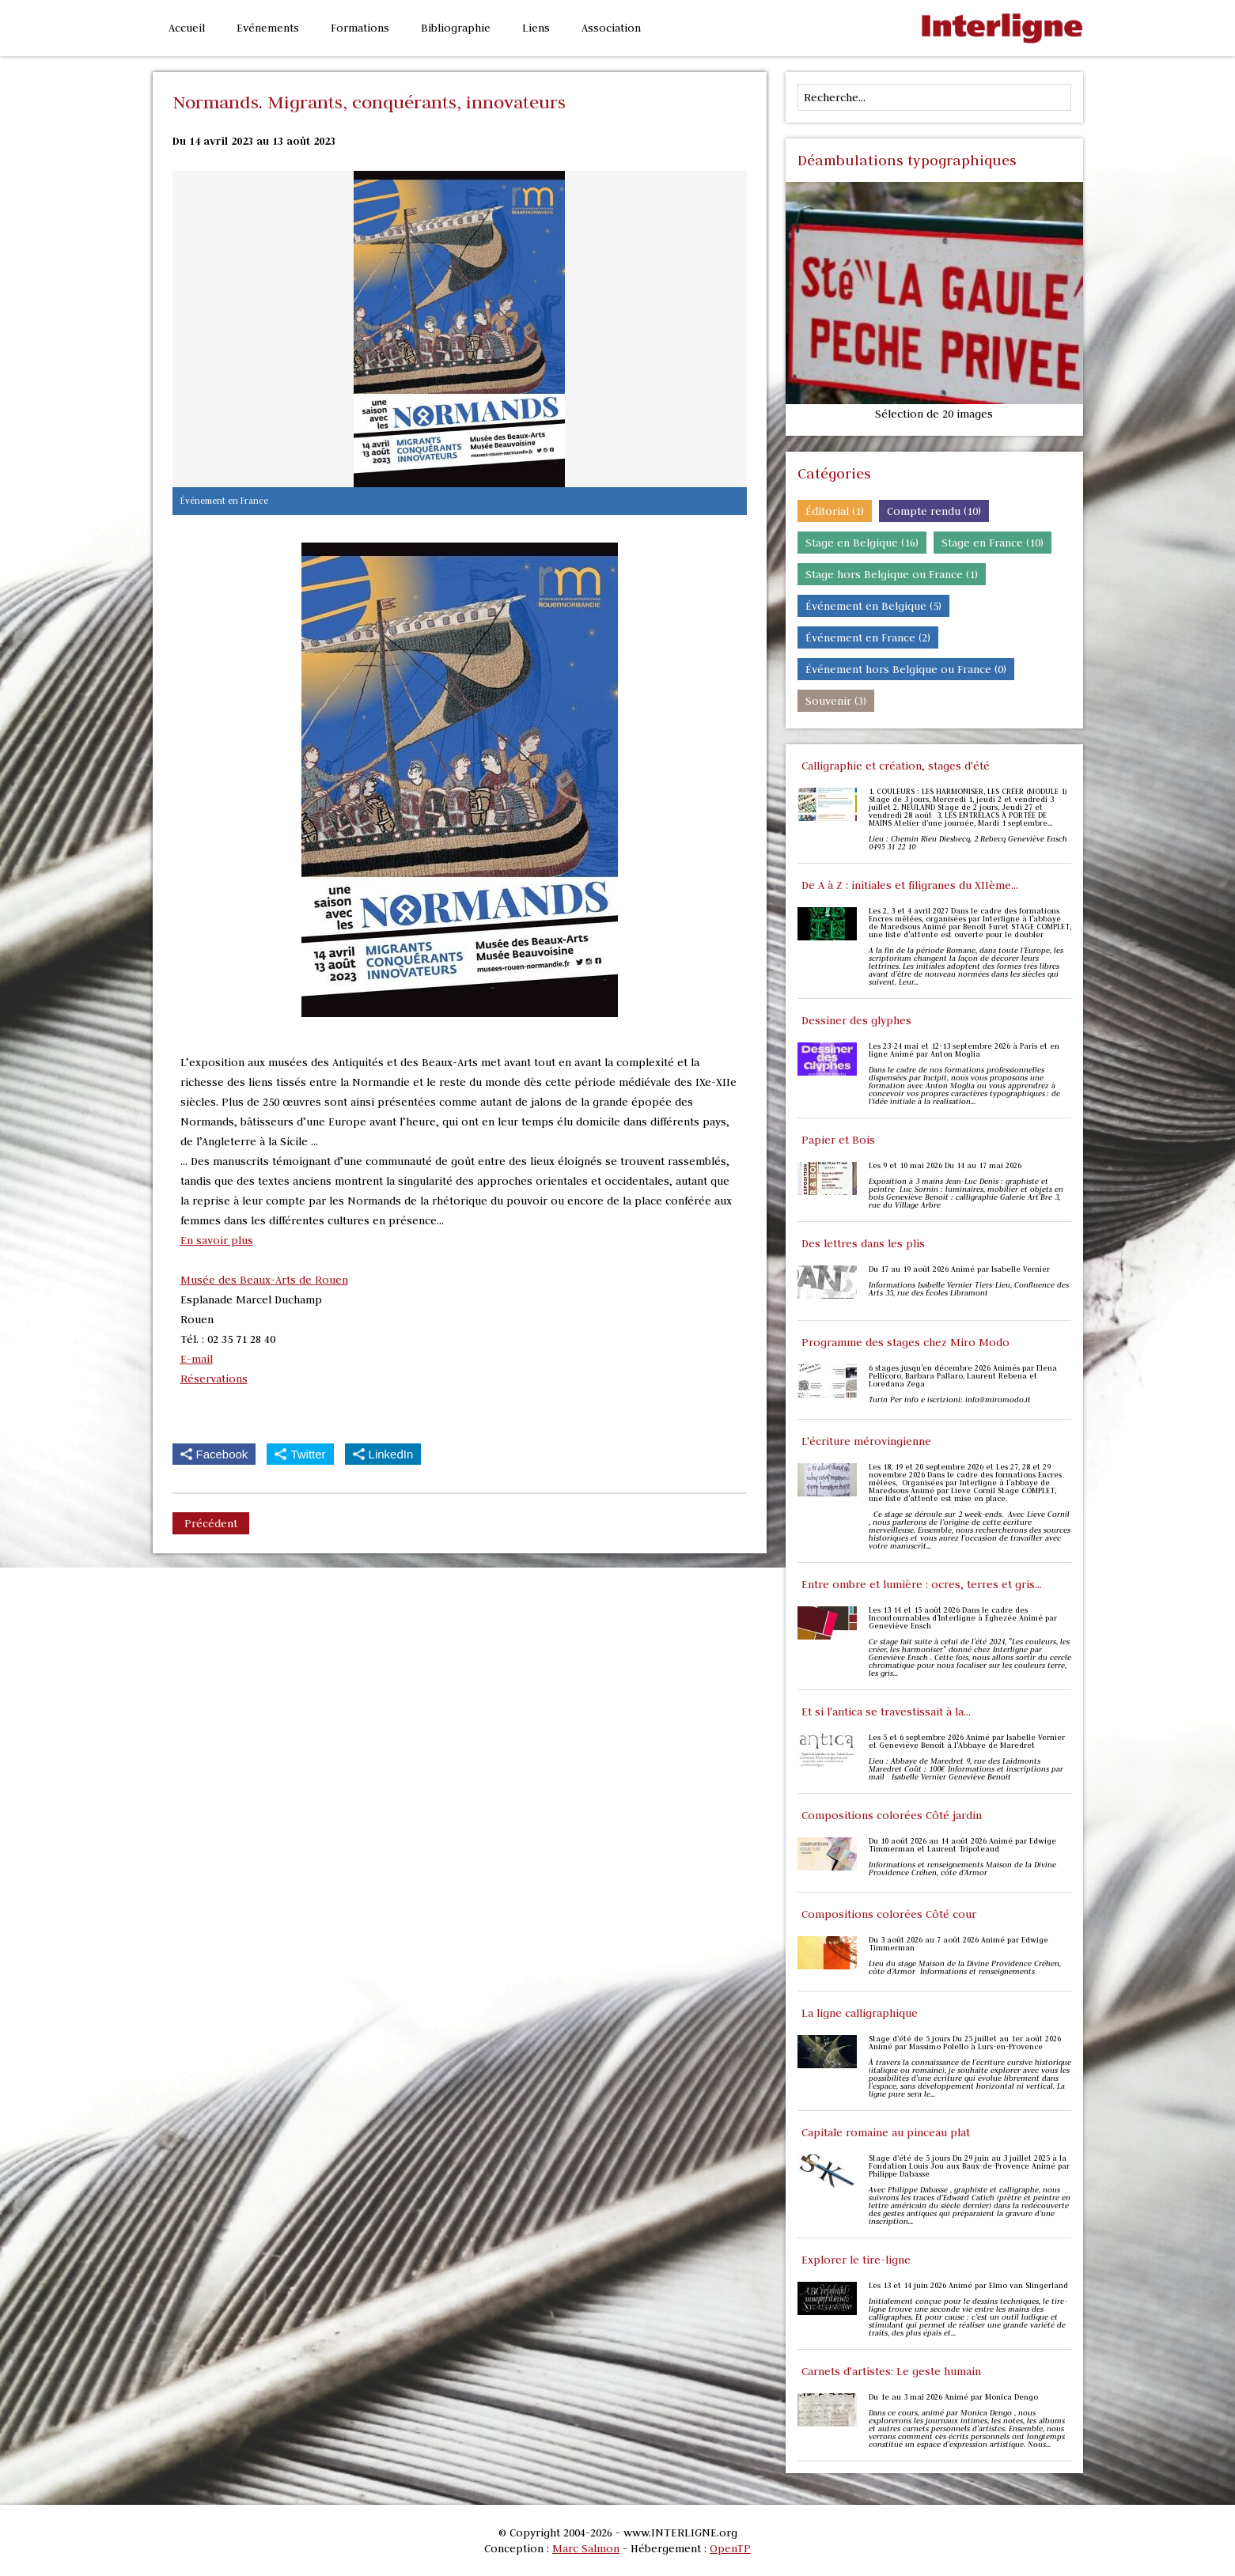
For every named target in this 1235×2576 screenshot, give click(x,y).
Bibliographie (456, 28)
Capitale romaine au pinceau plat (885, 2132)
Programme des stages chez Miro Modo (905, 1342)
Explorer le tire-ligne (856, 2260)
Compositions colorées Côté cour (888, 1914)
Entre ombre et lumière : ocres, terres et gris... (921, 1584)
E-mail (196, 1359)
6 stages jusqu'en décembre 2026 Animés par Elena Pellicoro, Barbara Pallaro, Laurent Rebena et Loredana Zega (963, 1376)
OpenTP (730, 2548)
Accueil (187, 28)
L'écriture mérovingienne (866, 1441)
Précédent (210, 1523)
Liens (536, 28)
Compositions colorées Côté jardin (891, 1815)
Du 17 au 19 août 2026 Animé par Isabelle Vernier (959, 1269)
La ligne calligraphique (859, 2013)
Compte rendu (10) (934, 511)
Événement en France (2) (867, 637)
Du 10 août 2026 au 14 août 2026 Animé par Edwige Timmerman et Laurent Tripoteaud (962, 1845)
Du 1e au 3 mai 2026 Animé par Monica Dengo (953, 2397)
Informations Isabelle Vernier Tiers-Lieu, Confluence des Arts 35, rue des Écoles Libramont (969, 1289)
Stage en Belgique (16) (862, 542)
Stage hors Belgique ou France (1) (891, 574)
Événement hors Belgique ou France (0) (905, 669)
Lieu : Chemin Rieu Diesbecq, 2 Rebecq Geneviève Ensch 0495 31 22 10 (968, 843)
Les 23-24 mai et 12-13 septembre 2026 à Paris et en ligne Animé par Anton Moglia (964, 1050)
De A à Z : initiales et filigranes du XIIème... (909, 885)
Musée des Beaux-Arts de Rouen (264, 1280)
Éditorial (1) (834, 511)
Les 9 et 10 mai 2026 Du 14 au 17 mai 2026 (945, 1166)
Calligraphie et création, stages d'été (895, 765)
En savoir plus (216, 1240)
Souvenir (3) (835, 701)
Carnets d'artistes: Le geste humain (891, 2371)
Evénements (268, 28)
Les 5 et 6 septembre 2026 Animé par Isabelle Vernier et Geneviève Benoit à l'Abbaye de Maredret (967, 1741)
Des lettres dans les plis (863, 1243)
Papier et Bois (838, 1140)
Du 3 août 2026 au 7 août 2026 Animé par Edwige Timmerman (958, 1944)
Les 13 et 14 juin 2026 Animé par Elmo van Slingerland (968, 2285)
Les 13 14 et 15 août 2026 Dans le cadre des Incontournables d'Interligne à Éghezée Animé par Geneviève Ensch (963, 1618)
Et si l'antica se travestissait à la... (886, 1711)
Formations (360, 28)
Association (611, 28)
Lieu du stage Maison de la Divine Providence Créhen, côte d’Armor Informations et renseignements (965, 1967)
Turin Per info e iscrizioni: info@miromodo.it (950, 1400)
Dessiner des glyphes (856, 1020)
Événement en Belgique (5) (873, 606)
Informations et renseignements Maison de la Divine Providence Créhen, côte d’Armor (962, 1869)
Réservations (214, 1378)
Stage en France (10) (992, 542)
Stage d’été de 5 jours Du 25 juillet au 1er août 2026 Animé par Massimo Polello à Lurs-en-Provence (965, 2043)
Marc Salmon (585, 2548)
